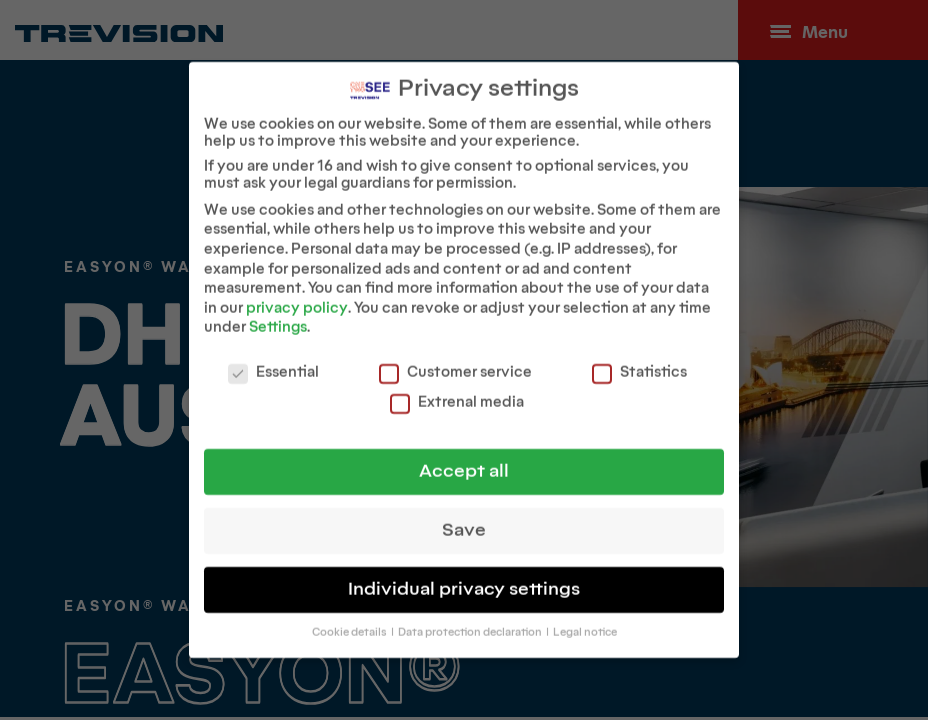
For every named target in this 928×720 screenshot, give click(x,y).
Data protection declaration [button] (471, 623)
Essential (273, 362)
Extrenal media (457, 392)
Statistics (639, 362)
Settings (278, 318)
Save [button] (464, 520)
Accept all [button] (464, 461)
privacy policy (297, 298)
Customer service (455, 362)
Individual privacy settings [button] (464, 579)
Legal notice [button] (585, 623)
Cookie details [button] (350, 623)
